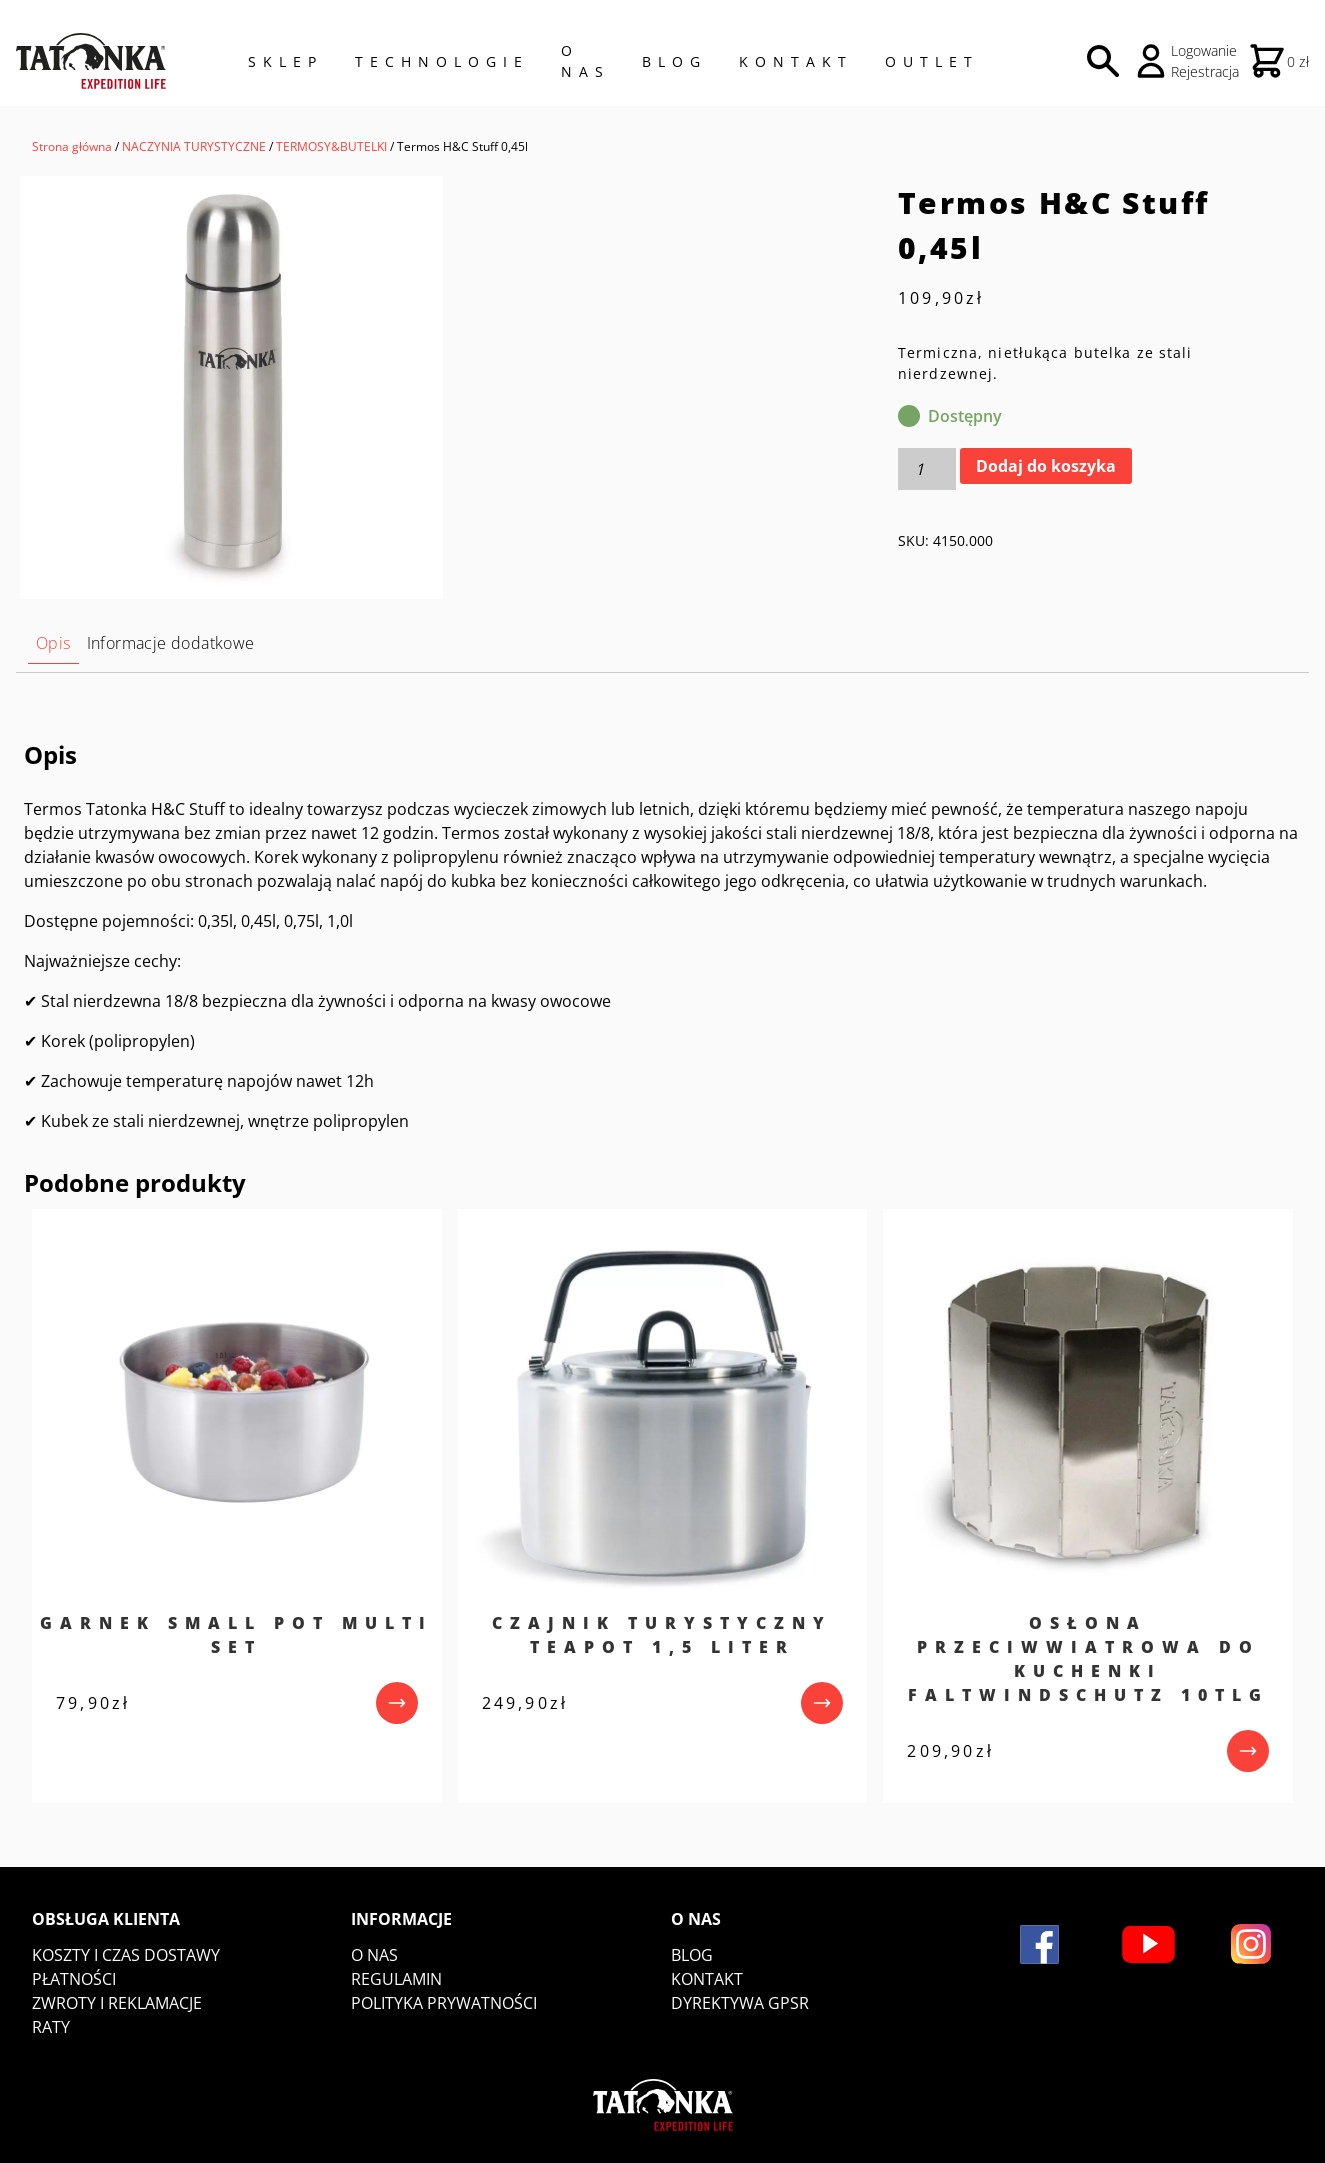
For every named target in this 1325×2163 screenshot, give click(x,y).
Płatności (74, 1979)
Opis (53, 643)
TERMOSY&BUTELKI (331, 146)
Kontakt (796, 61)
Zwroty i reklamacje (117, 2003)
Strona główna (72, 146)
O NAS (585, 61)
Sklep (285, 61)
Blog (674, 61)
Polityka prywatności (444, 2003)
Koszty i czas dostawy (126, 1955)
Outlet (932, 61)
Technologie (442, 61)
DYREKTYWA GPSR (740, 2003)
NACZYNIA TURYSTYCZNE (194, 146)
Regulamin (396, 1979)
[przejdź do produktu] (397, 1703)
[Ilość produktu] (927, 469)
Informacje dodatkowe (171, 643)
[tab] (53, 643)
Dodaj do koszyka (1046, 466)
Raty (51, 2027)
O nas (374, 1955)
